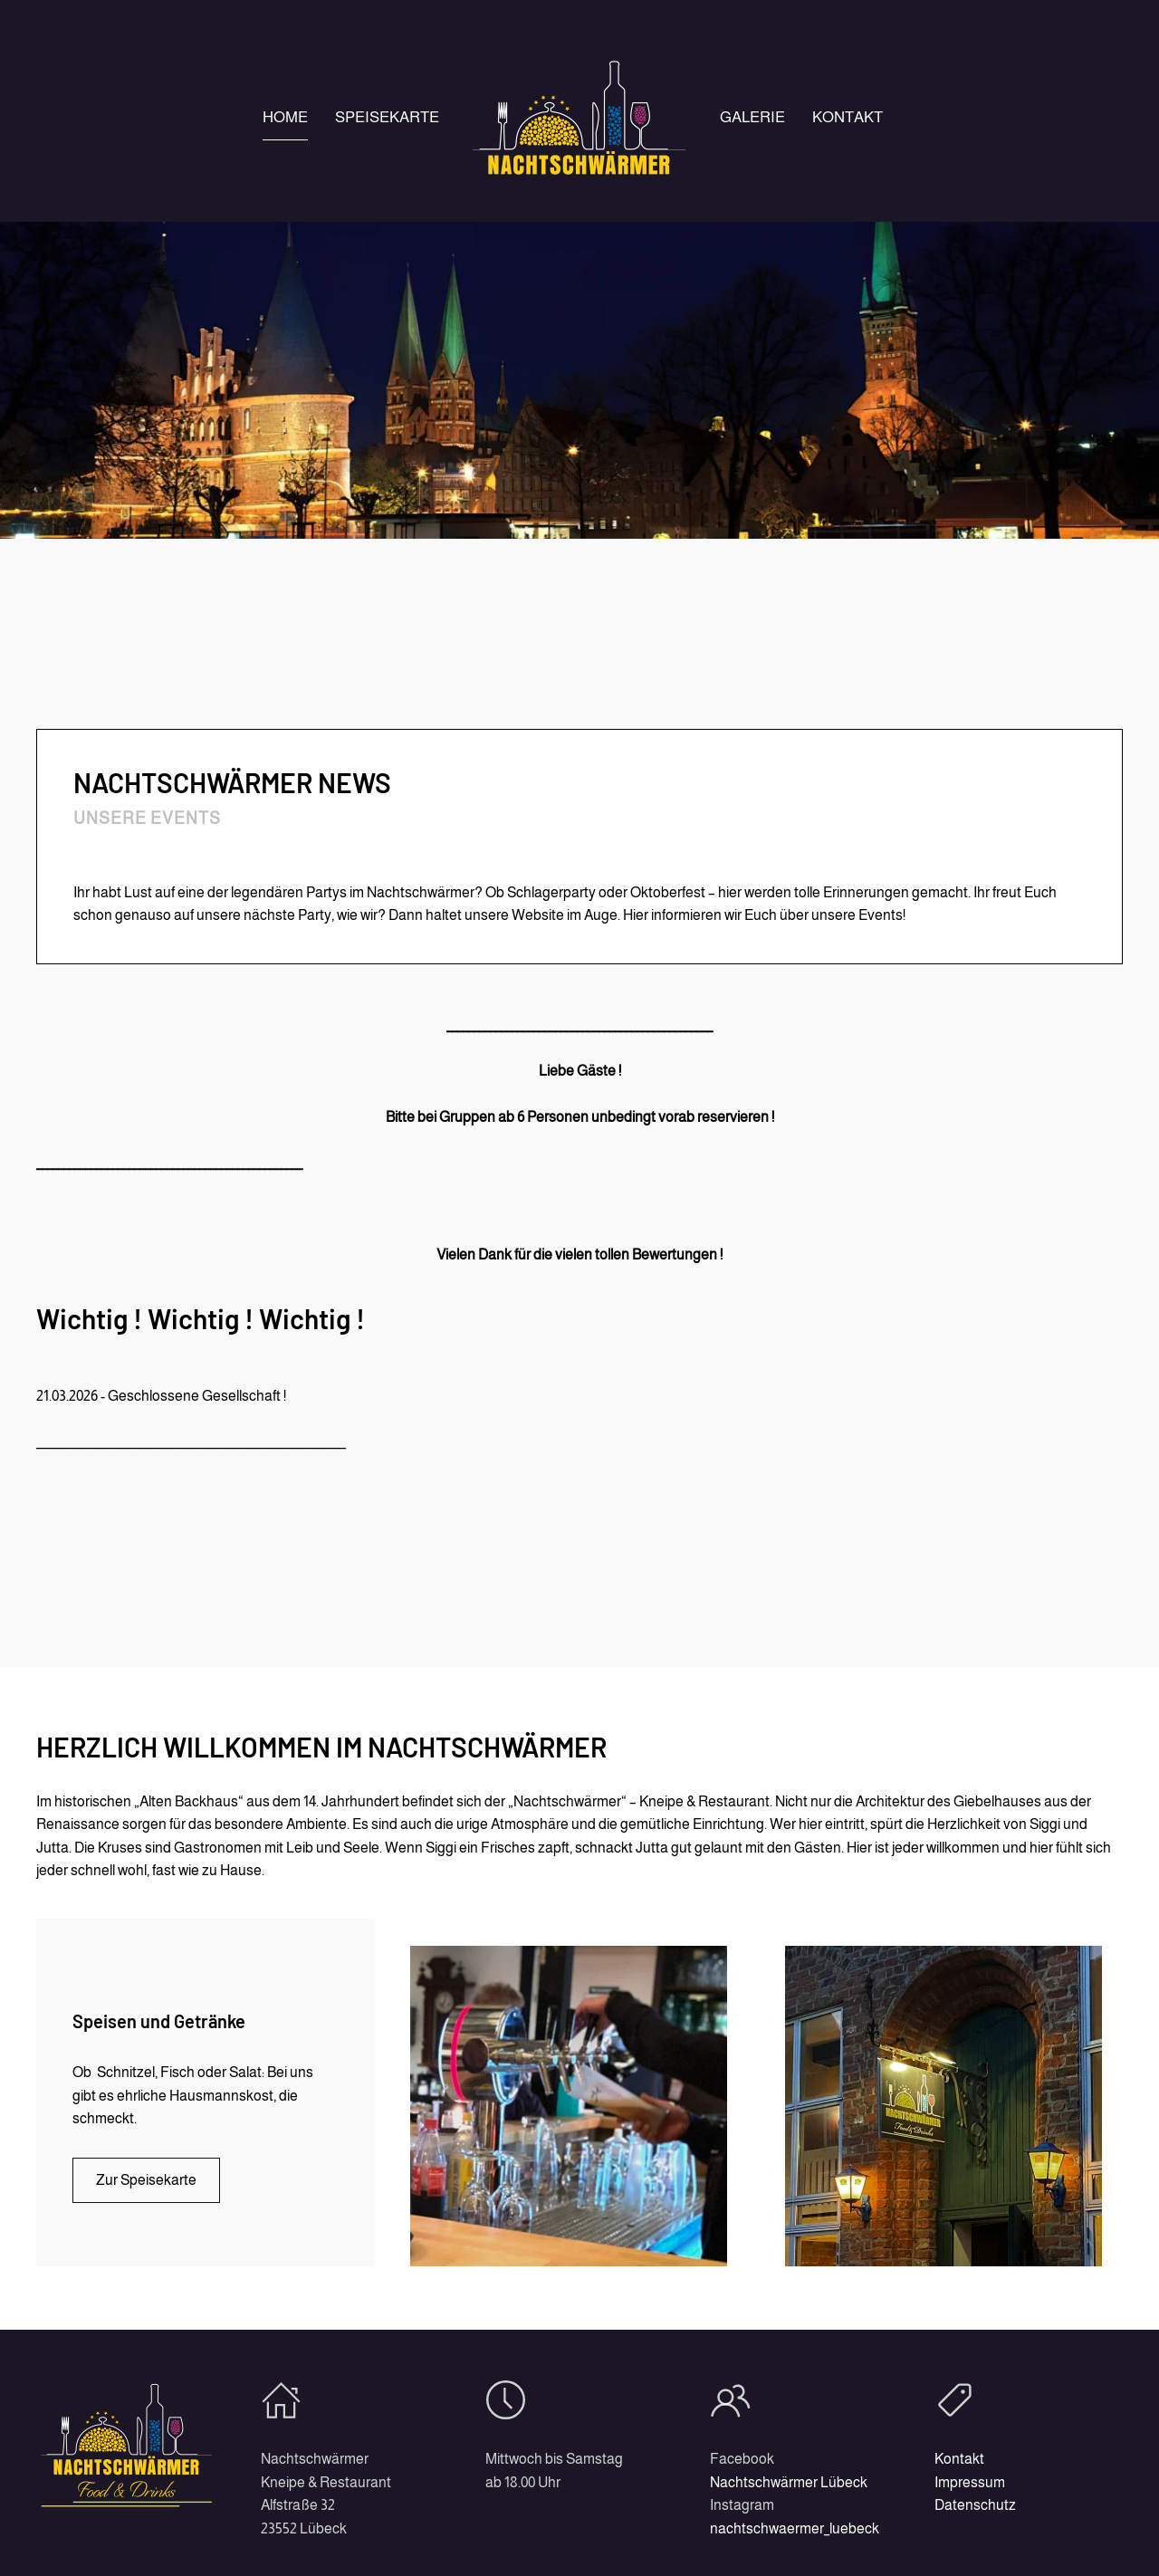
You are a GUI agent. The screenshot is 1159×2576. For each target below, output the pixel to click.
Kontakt (847, 117)
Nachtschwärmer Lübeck (785, 2482)
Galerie (752, 117)
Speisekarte (387, 117)
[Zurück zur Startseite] (579, 118)
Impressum (966, 2482)
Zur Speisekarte (146, 2180)
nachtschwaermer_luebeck (791, 2528)
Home (285, 117)
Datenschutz (971, 2505)
